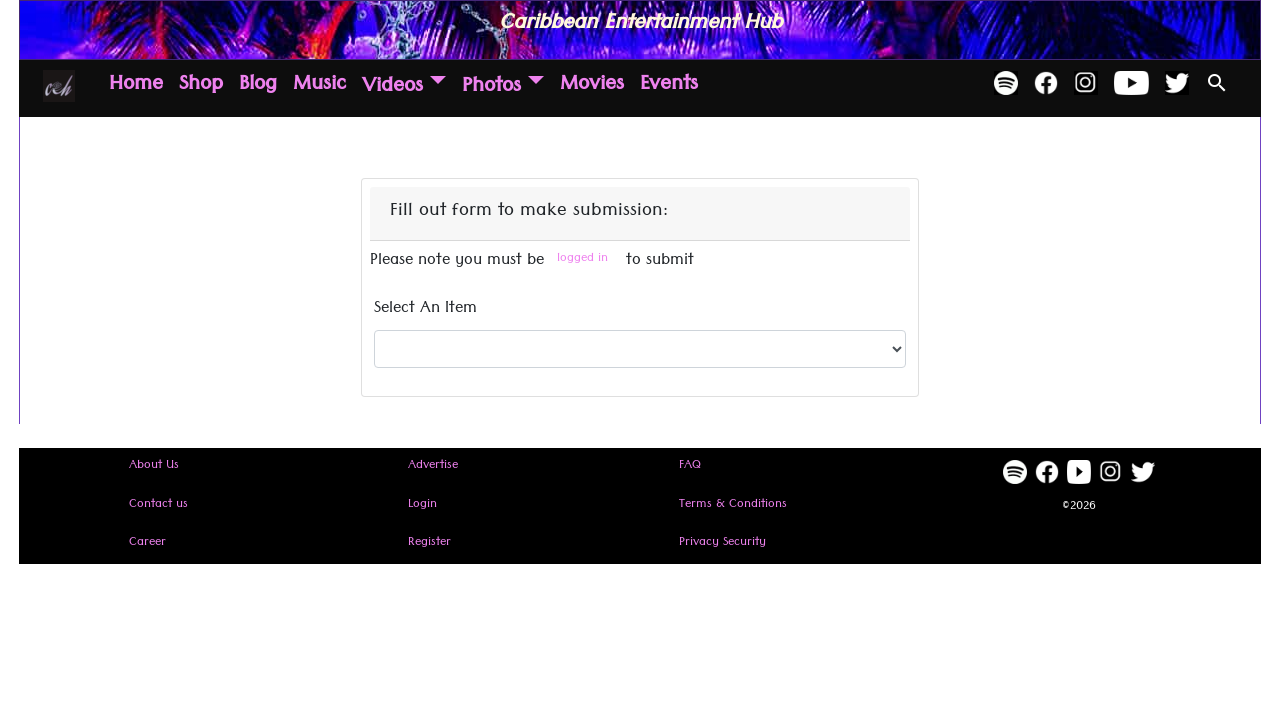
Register (429, 543)
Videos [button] (392, 88)
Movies (592, 87)
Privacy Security (722, 543)
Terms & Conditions (733, 505)
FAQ (690, 466)
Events (669, 87)
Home (136, 87)
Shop (201, 87)
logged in (582, 259)
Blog (258, 87)
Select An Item (425, 310)
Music (319, 87)
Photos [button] (491, 88)
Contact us (158, 505)
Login (422, 505)
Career (147, 543)
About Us (154, 466)
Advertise (433, 466)
